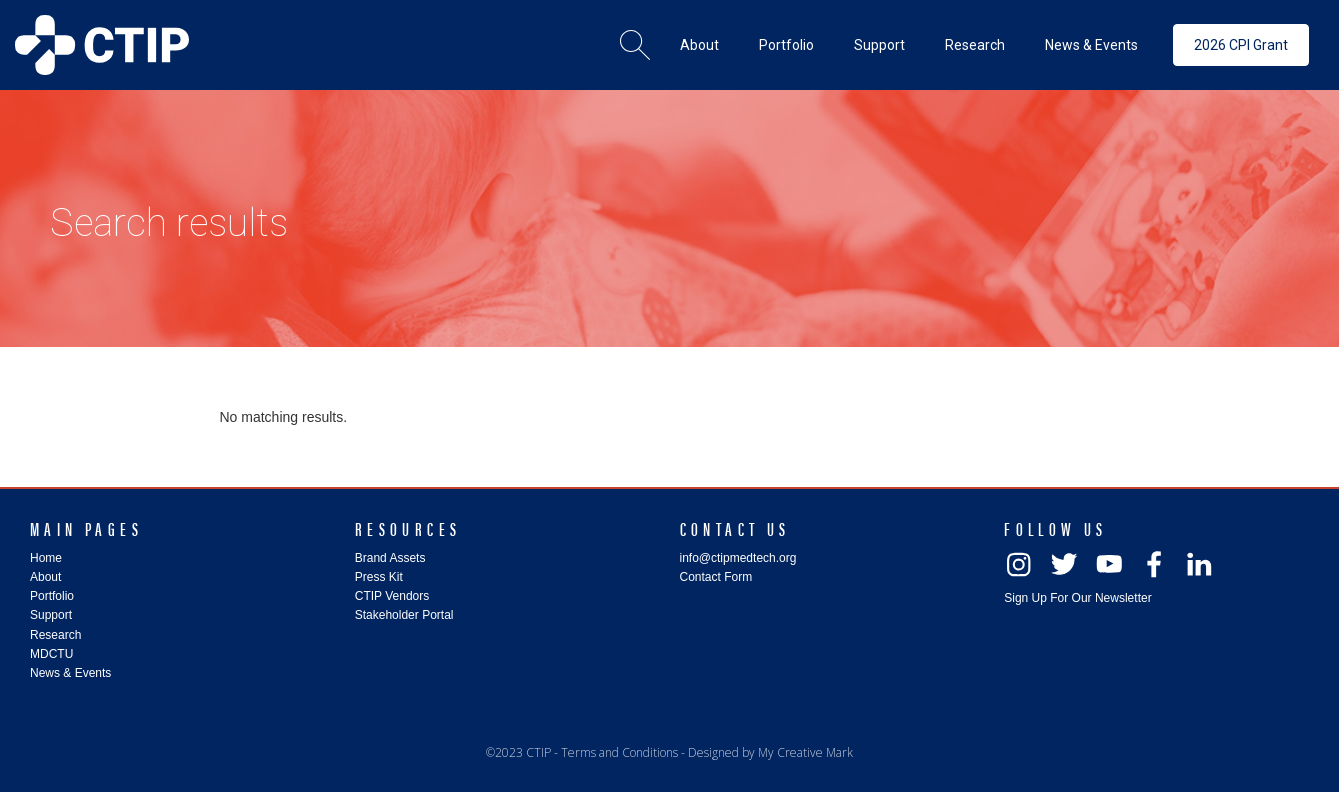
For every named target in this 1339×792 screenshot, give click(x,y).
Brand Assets (390, 558)
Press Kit (379, 577)
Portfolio (52, 596)
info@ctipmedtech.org (738, 558)
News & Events (70, 673)
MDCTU (51, 654)
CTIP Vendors (392, 596)
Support (51, 615)
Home (46, 558)
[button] (699, 45)
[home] (102, 45)
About (45, 577)
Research (55, 635)
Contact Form (716, 577)
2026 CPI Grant (1241, 45)
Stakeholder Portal (404, 615)
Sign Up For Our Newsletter (1077, 598)
